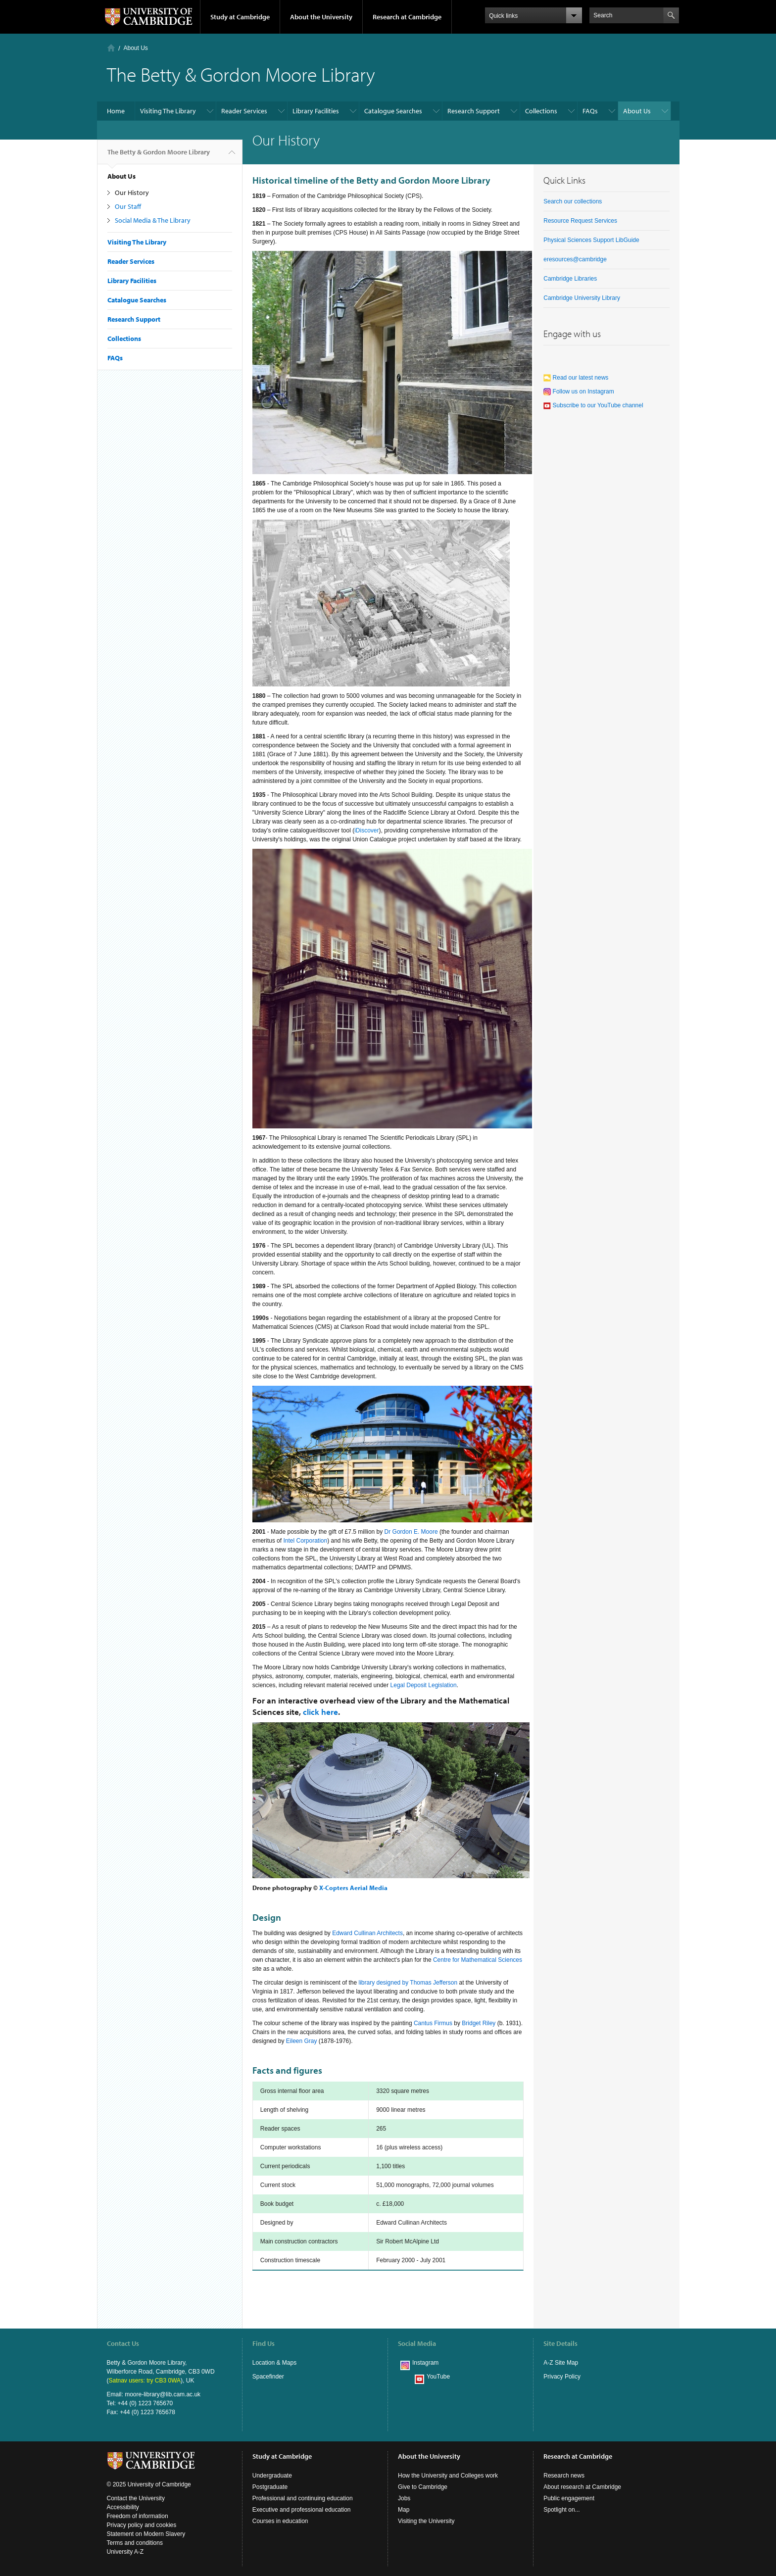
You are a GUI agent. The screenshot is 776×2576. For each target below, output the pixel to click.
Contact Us (123, 2343)
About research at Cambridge (582, 2486)
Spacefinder (268, 2376)
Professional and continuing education (302, 2498)
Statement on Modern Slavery (146, 2533)
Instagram (425, 2362)
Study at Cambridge (240, 16)
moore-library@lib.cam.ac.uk (162, 2394)
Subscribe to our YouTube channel (593, 405)
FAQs (590, 110)
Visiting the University (426, 2521)
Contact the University (136, 2498)
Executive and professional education (301, 2509)
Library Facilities (315, 110)
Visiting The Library (168, 110)
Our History (132, 192)
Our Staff (128, 206)
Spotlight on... (561, 2509)
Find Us (263, 2343)
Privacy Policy (562, 2376)
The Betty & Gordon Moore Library (158, 155)
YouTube (438, 2376)
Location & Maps (274, 2362)
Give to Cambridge (422, 2486)
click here (320, 1711)
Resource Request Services (580, 220)
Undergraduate (272, 2475)
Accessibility (123, 2507)
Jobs (404, 2498)
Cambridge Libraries (570, 278)
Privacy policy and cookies (142, 2525)
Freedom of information (137, 2516)
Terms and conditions (135, 2542)
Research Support (473, 110)
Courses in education (280, 2521)
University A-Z (125, 2551)
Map (403, 2509)
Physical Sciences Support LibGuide (591, 240)
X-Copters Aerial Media (353, 1888)
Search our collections (572, 201)
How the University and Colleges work (448, 2475)
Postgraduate (270, 2486)
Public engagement (568, 2498)
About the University (321, 16)
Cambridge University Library (581, 297)
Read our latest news (575, 377)
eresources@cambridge (575, 259)
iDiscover (366, 830)
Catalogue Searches (393, 110)
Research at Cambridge (407, 16)
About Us (136, 48)
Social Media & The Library (153, 220)
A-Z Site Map (560, 2362)
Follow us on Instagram (578, 391)
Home (111, 48)
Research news (563, 2475)
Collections (541, 110)
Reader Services (244, 110)
